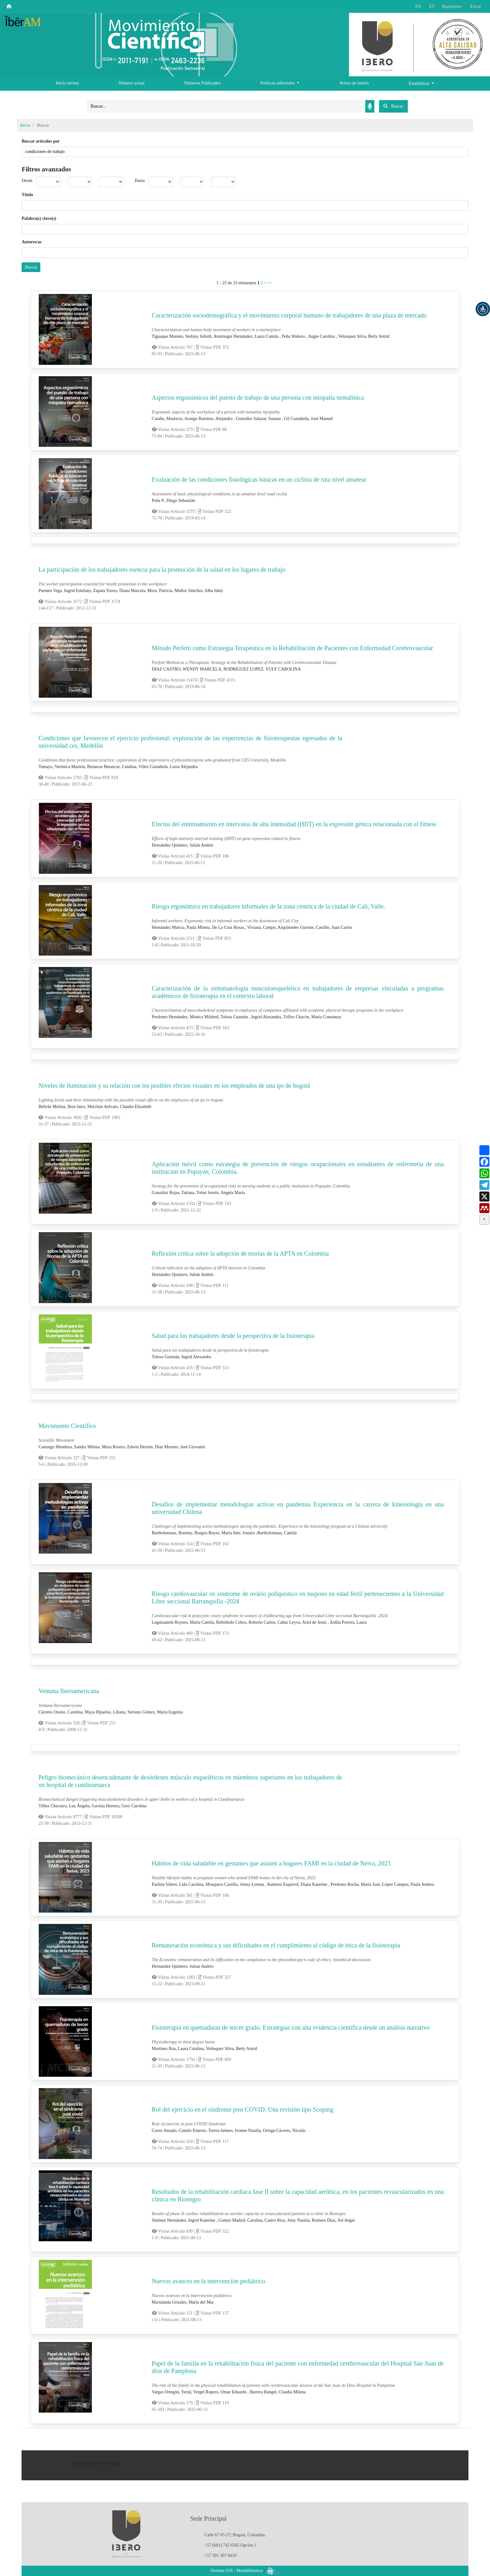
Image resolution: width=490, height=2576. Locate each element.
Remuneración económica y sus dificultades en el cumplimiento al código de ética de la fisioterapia (276, 1945)
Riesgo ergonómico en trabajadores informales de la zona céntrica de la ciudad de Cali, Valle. (268, 906)
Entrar (475, 6)
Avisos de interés (354, 83)
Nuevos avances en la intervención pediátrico (208, 2281)
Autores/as (32, 242)
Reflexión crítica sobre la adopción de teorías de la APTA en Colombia (240, 1253)
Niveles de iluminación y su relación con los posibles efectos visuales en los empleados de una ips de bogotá (174, 1085)
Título (27, 194)
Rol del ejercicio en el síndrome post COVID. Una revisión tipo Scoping (242, 2109)
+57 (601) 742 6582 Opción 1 (230, 2545)
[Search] (226, 106)
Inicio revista (67, 83)
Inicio (25, 125)
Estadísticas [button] (420, 83)
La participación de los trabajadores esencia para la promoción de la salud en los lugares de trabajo (161, 569)
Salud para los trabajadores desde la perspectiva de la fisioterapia (233, 1335)
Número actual (132, 83)
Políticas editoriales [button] (278, 83)
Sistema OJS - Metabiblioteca (237, 2570)
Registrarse (452, 6)
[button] (483, 309)
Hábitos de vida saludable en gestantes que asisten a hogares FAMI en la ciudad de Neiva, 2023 (271, 1863)
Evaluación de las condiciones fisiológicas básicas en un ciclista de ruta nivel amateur (259, 479)
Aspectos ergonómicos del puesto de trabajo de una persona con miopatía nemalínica (258, 397)
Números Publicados (202, 83)
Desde (27, 180)
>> (270, 283)
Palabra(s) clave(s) (39, 218)
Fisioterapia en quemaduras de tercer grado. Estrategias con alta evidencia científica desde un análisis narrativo (291, 2027)
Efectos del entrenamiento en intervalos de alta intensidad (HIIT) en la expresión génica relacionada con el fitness (294, 824)
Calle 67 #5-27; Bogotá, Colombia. (235, 2535)
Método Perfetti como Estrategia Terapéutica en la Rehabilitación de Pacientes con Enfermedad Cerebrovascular (292, 648)
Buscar (31, 267)
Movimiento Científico (67, 1425)
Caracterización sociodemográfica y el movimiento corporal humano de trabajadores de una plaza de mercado (289, 315)
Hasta (140, 180)
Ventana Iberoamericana (68, 1691)
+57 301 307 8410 (220, 2555)
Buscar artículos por (41, 141)
